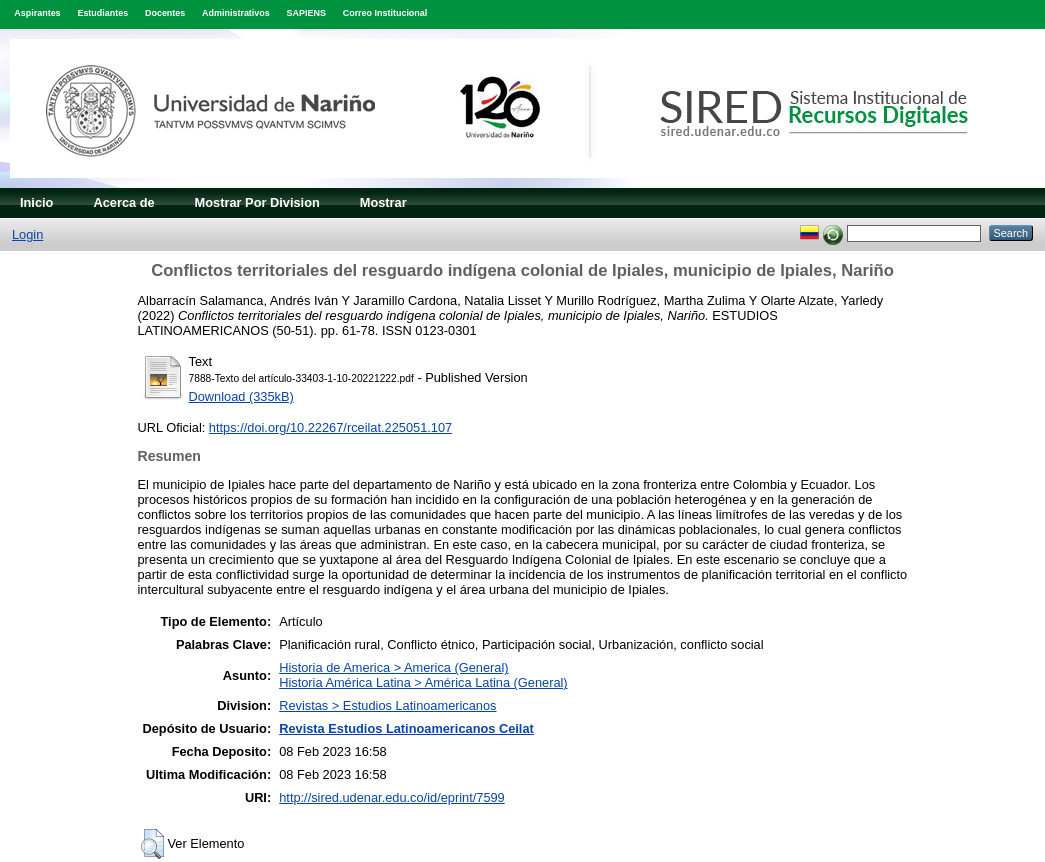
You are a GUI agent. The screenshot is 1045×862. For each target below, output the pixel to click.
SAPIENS (306, 13)
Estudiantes (102, 13)
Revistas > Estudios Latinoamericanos (387, 705)
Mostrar (383, 202)
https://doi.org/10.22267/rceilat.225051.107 (330, 427)
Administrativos (236, 13)
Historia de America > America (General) (393, 667)
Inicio (36, 202)
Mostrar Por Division (257, 202)
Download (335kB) (241, 396)
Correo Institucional (385, 13)
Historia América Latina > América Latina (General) (423, 682)
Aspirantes (37, 13)
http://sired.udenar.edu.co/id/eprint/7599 (392, 797)
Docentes (165, 13)
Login (27, 234)
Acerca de (123, 202)
